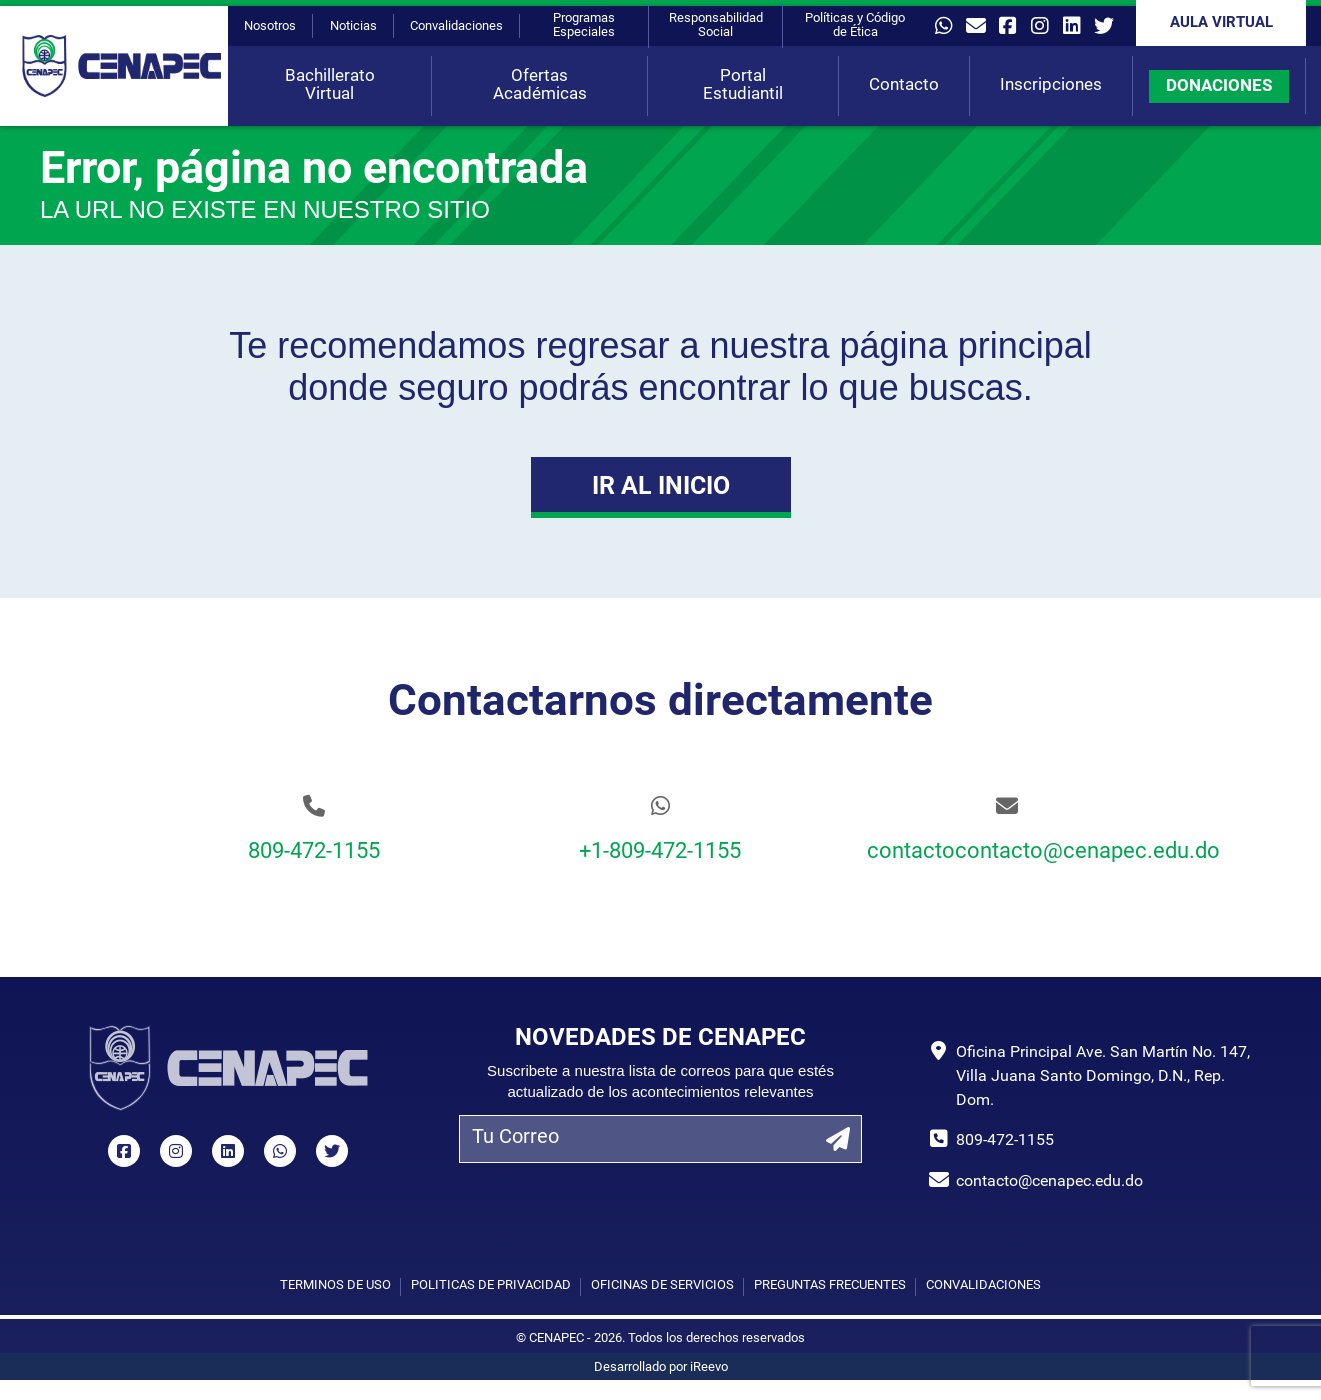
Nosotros (270, 26)
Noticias (353, 26)
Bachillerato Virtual (330, 85)
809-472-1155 (314, 852)
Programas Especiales (584, 25)
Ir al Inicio (661, 487)
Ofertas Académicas (540, 85)
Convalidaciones (456, 26)
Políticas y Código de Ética (855, 25)
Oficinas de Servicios (662, 1285)
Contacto (904, 85)
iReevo (709, 1367)
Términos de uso (335, 1285)
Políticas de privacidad (491, 1285)
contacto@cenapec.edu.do (1049, 1182)
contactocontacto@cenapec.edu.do (1007, 852)
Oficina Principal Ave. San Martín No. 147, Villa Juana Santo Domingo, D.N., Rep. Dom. (1103, 1077)
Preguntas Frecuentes (830, 1285)
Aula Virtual (1221, 23)
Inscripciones (1051, 85)
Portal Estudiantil (743, 85)
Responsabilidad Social (716, 25)
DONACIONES (1219, 86)
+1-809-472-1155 (660, 852)
